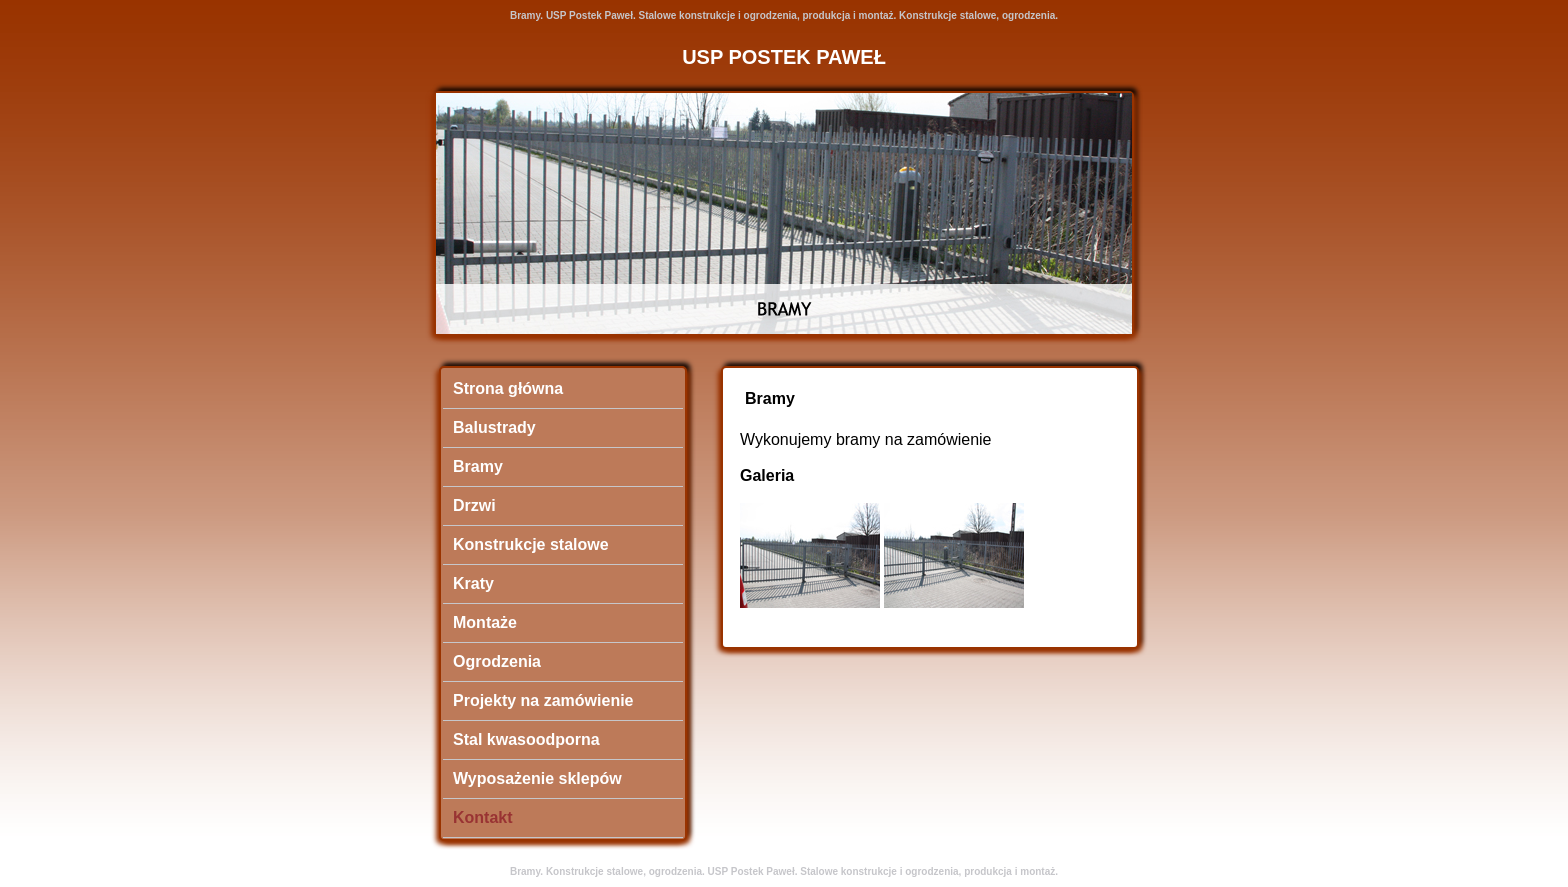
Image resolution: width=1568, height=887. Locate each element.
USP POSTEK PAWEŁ (784, 57)
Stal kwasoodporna (526, 739)
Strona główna (508, 388)
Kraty (473, 583)
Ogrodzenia (497, 661)
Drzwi (474, 505)
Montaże (485, 622)
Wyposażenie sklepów (537, 778)
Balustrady (494, 427)
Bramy (478, 466)
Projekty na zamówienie (543, 700)
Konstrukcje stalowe (531, 544)
